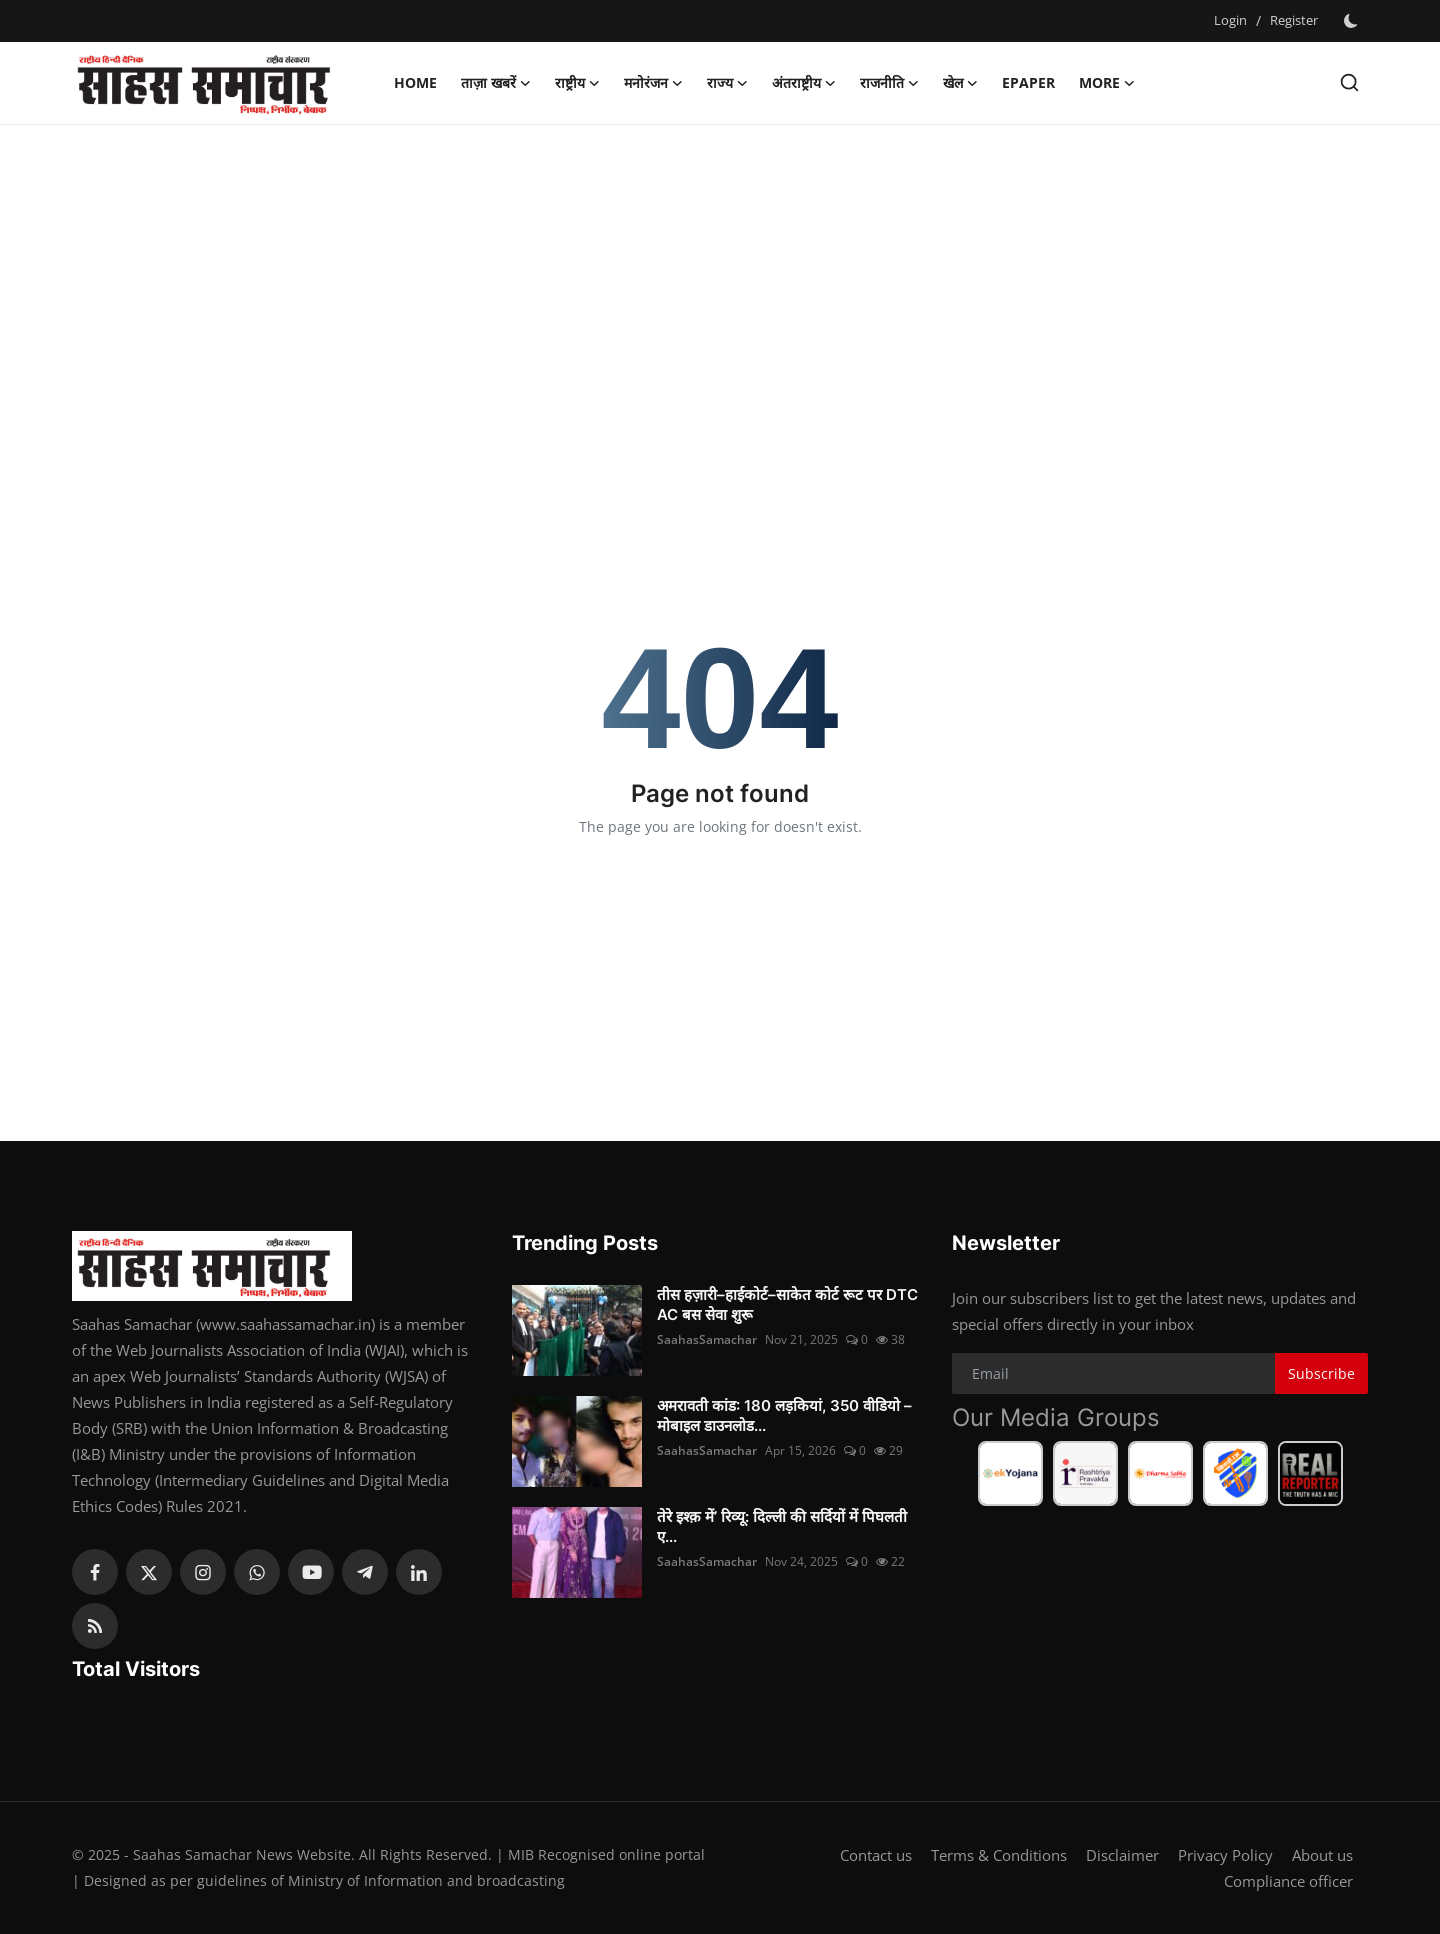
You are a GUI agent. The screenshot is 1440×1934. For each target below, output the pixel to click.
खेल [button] (960, 83)
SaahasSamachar (707, 1339)
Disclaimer (1122, 1855)
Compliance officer (1288, 1881)
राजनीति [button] (889, 83)
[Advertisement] (720, 285)
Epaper (1028, 82)
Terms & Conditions (999, 1855)
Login (1230, 20)
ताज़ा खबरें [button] (496, 83)
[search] (1349, 82)
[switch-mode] (1353, 21)
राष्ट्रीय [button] (577, 83)
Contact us (876, 1855)
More (1107, 83)
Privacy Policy (1225, 1855)
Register (1294, 20)
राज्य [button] (727, 83)
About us (1322, 1855)
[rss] (95, 1626)
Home (415, 82)
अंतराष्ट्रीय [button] (804, 83)
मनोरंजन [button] (653, 83)
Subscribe (1321, 1373)
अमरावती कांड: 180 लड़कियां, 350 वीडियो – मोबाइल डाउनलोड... (784, 1415)
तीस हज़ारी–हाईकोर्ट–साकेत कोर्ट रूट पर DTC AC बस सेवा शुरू (787, 1304)
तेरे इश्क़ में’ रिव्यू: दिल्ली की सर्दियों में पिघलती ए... (782, 1526)
